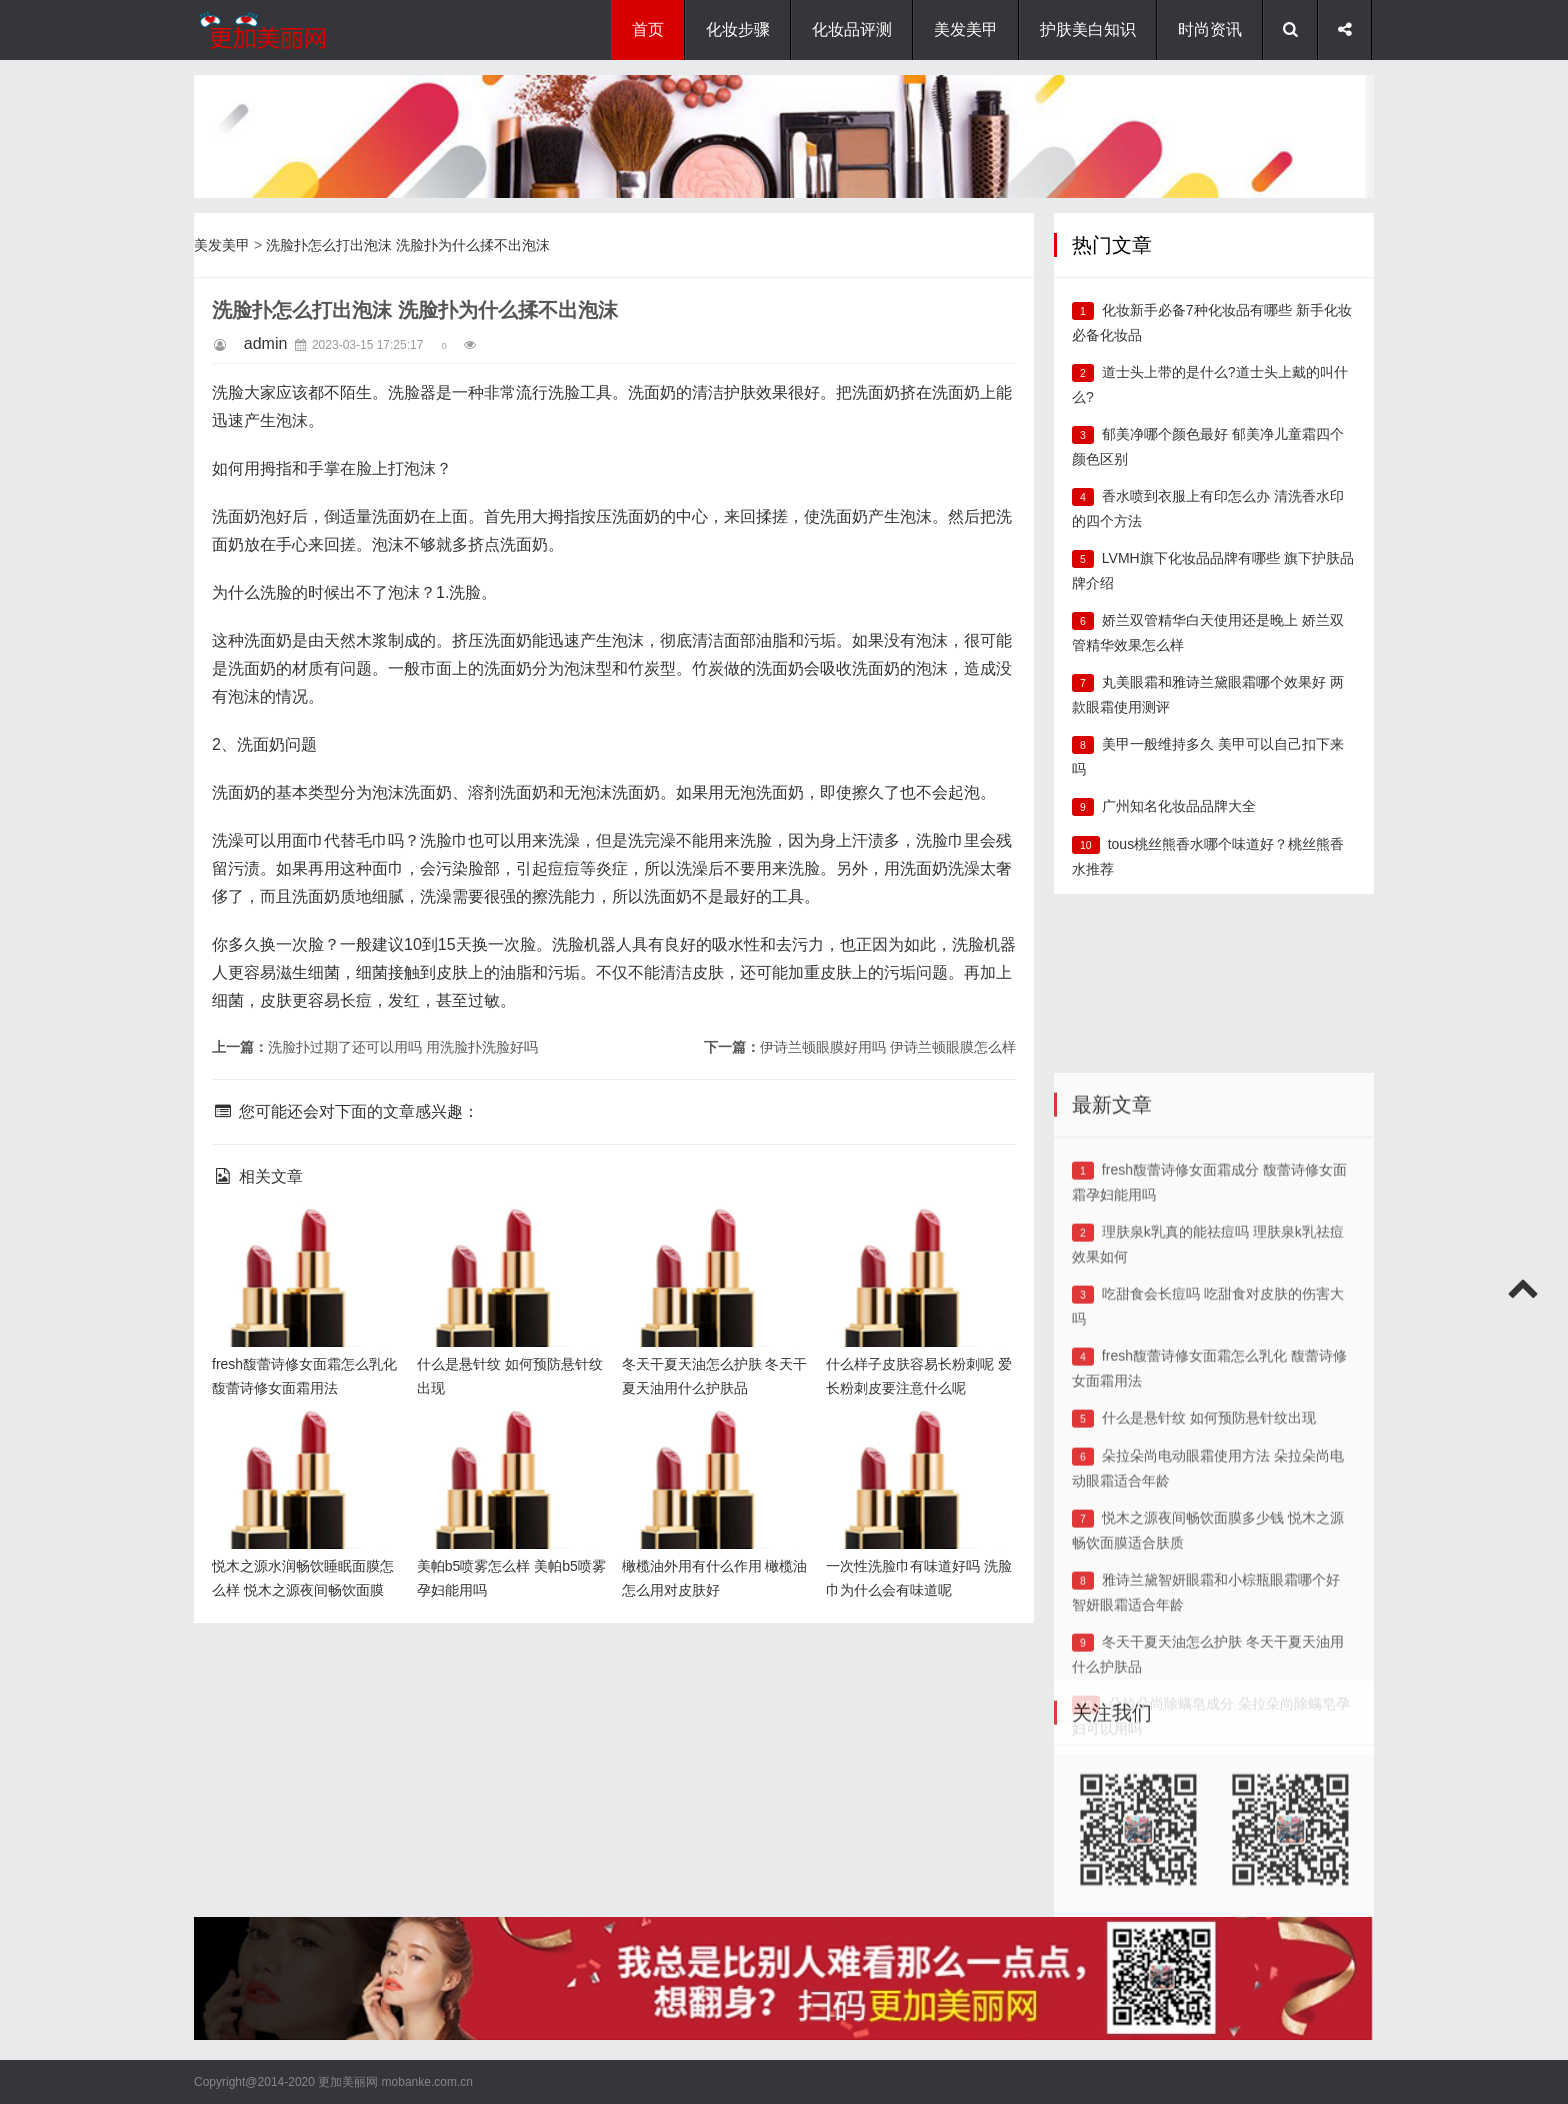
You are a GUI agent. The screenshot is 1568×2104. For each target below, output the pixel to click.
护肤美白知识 (1088, 29)
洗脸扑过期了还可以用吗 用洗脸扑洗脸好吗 (403, 1047)
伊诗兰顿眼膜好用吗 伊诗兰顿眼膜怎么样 (888, 1047)
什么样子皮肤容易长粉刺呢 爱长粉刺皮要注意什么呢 (916, 1239)
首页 (648, 29)
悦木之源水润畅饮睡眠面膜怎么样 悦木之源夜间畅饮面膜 (302, 1441)
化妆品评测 (852, 29)
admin (266, 343)
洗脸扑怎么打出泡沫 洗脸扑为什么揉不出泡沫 (408, 245)
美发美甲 (966, 29)
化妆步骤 (738, 29)
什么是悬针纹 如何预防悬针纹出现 (1209, 1613)
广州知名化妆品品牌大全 (1179, 806)
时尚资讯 (1210, 29)
